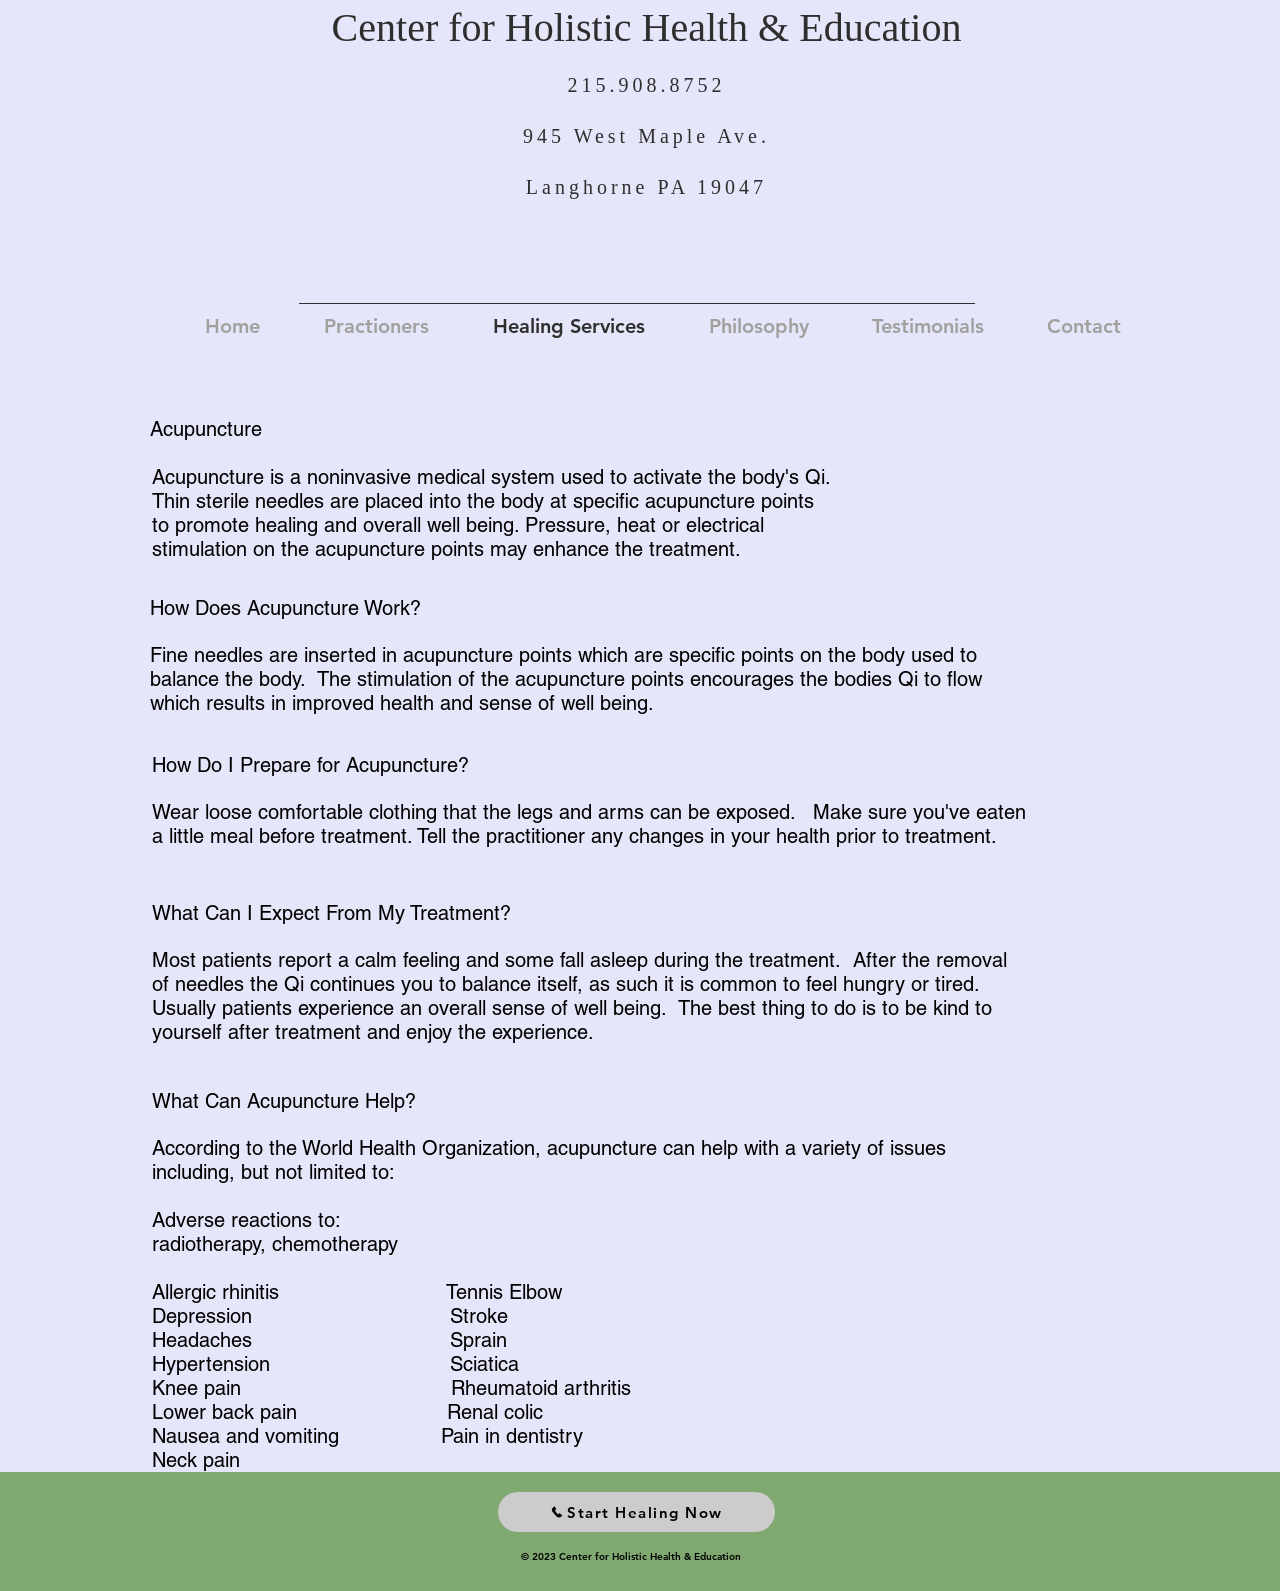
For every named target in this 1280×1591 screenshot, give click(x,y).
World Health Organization (418, 1148)
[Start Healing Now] (636, 1512)
